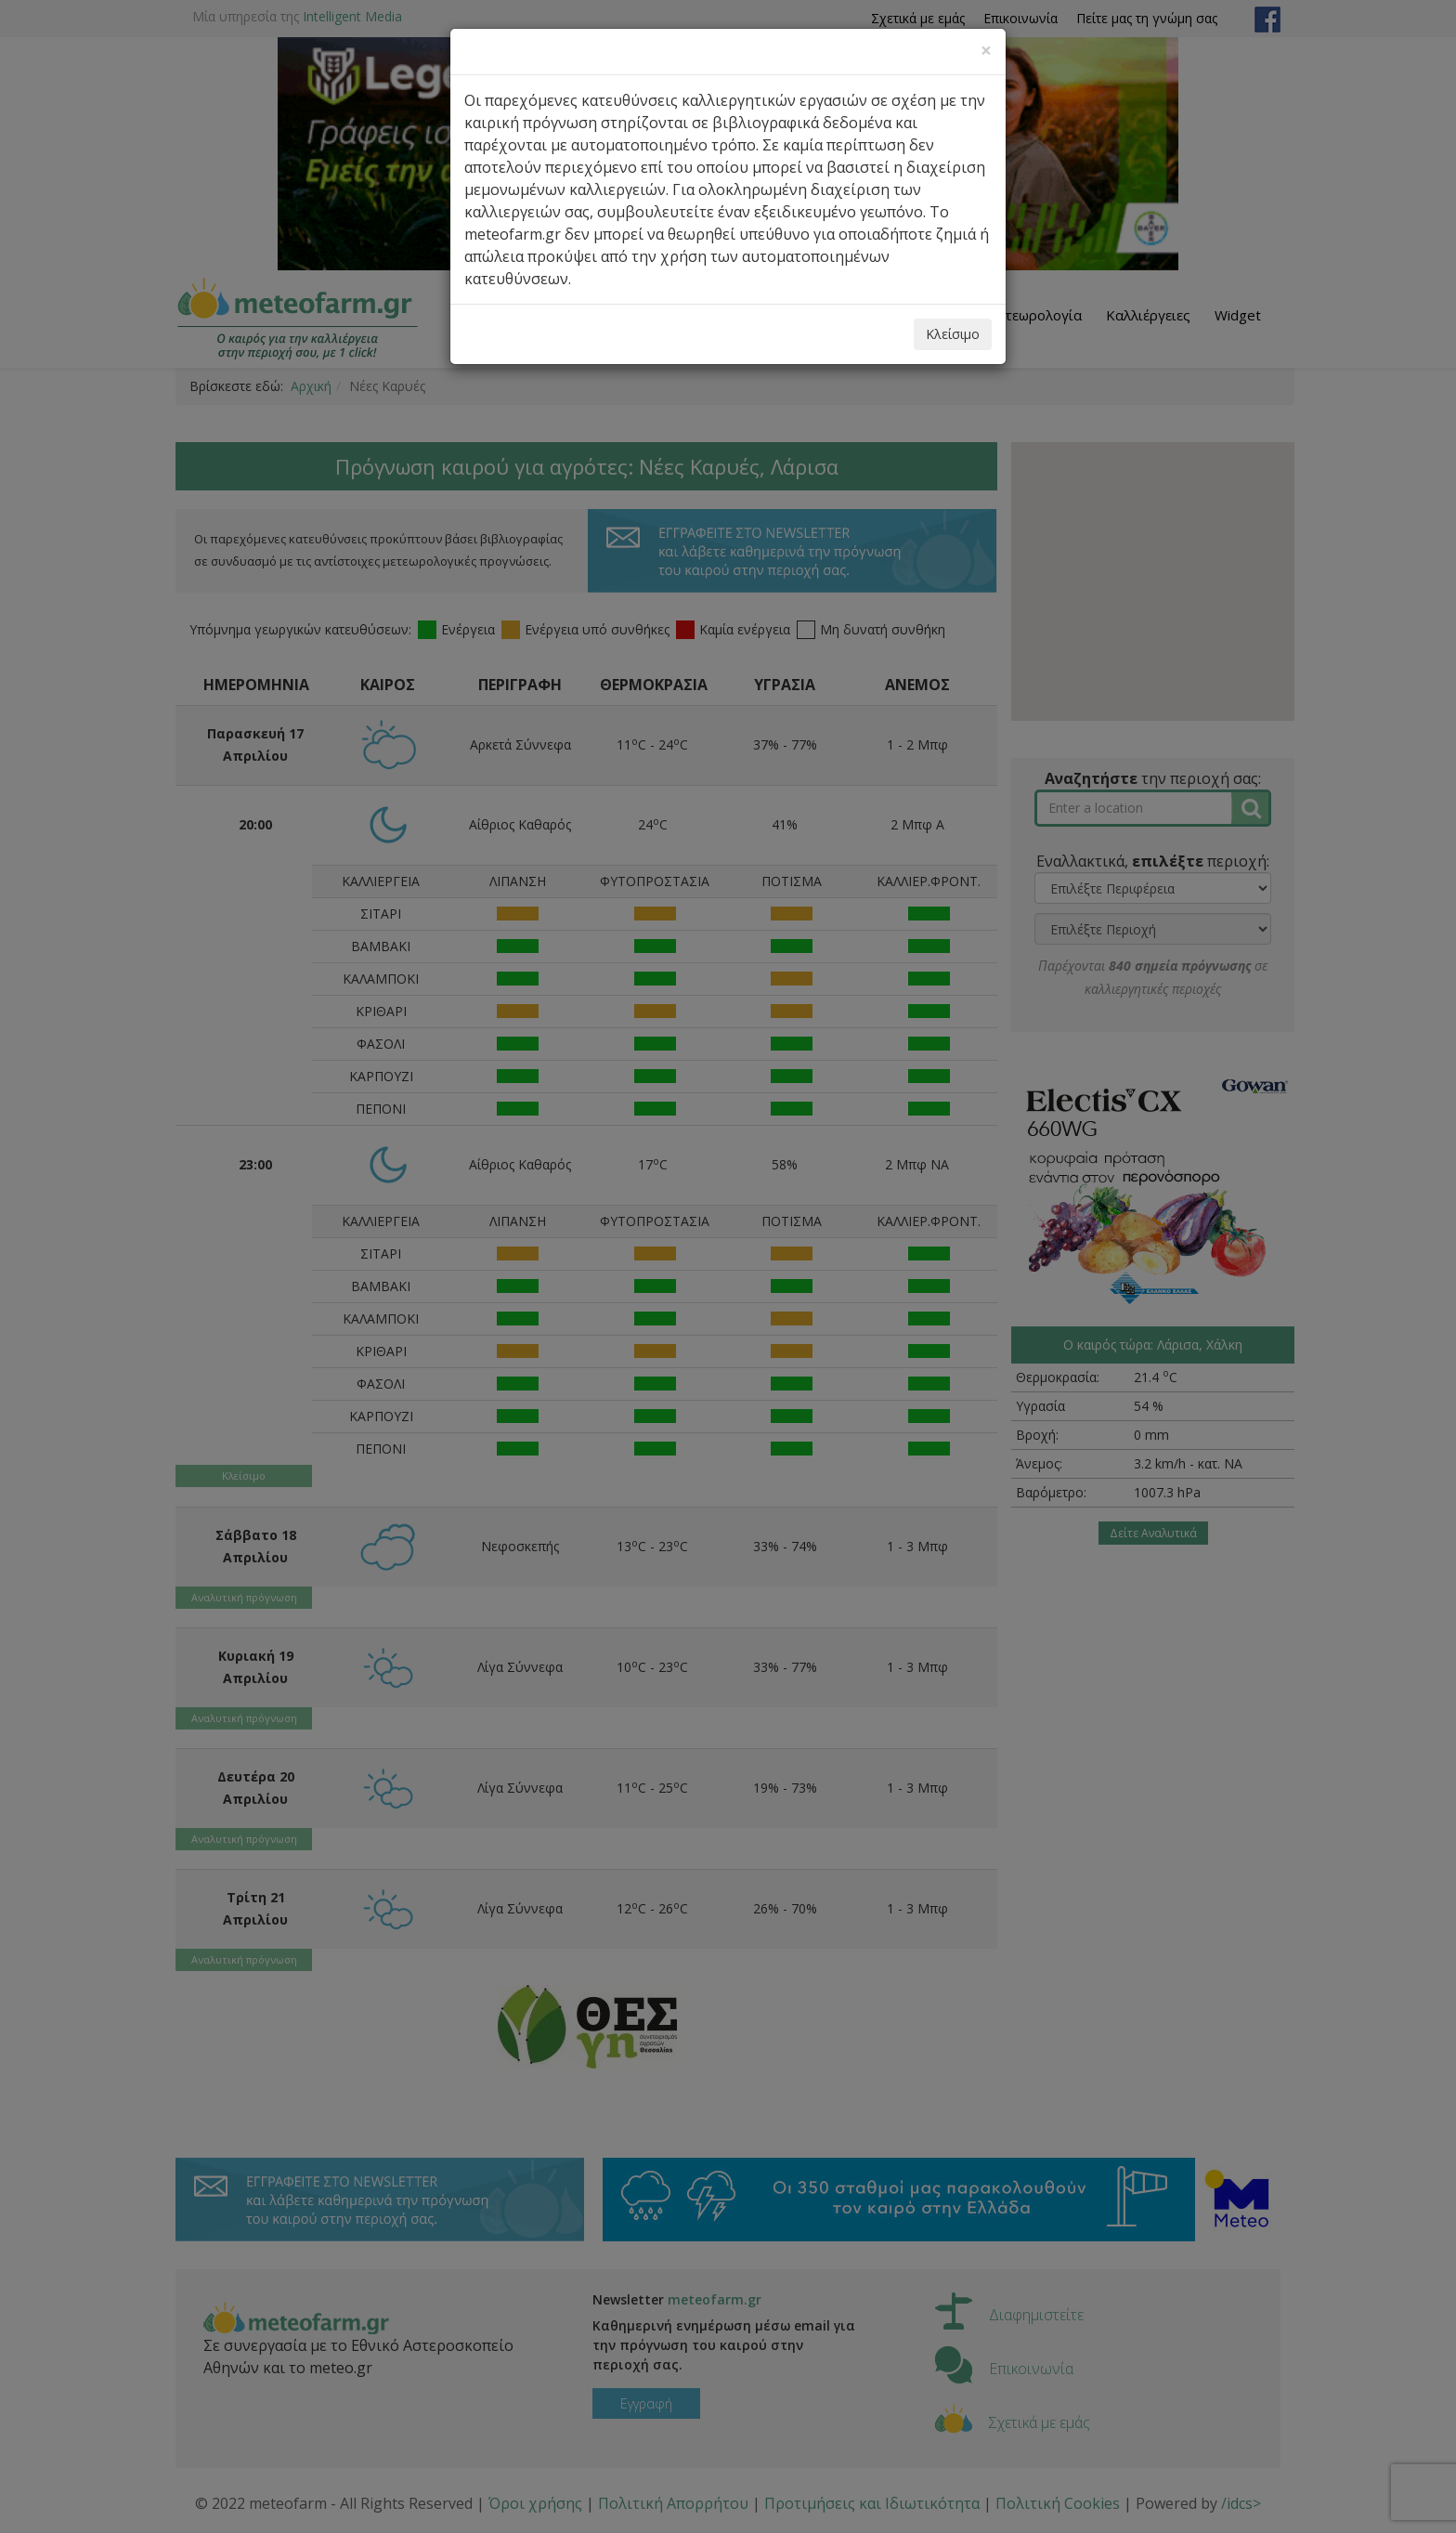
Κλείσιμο (953, 334)
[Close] (986, 50)
